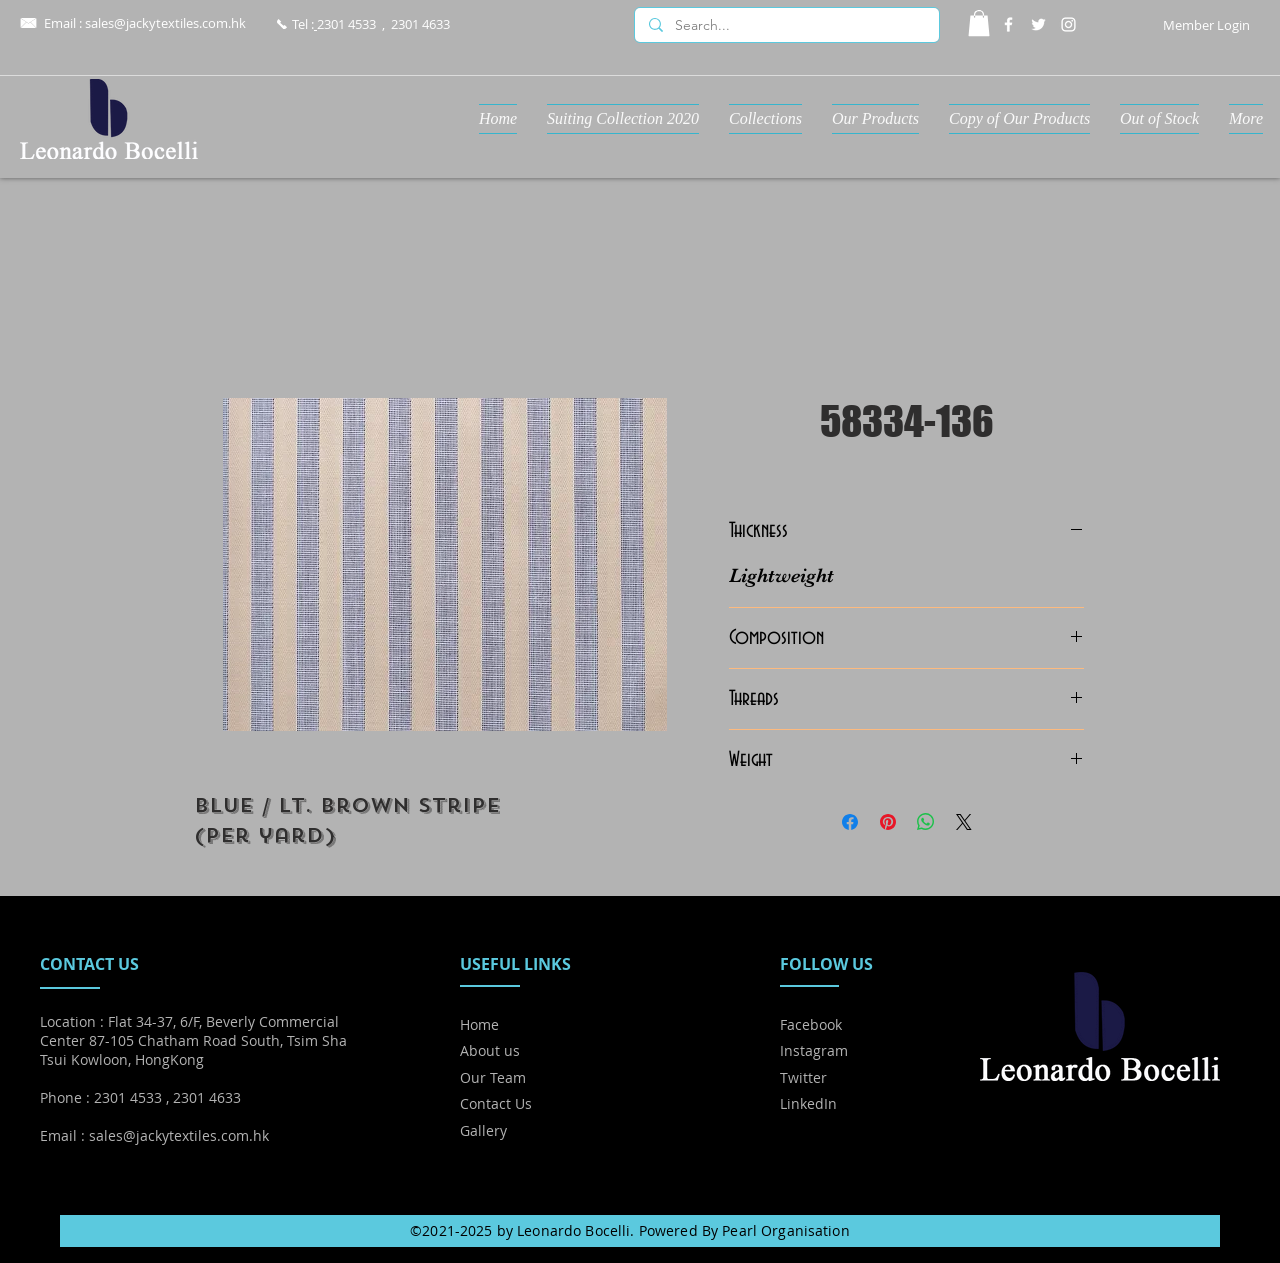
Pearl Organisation (786, 1230)
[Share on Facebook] (850, 822)
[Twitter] (1038, 24)
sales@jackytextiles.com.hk (165, 23)
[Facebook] (1008, 24)
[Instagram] (1068, 24)
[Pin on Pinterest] (888, 822)
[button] (979, 23)
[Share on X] (964, 822)
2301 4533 (346, 24)
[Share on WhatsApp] (926, 822)
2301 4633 (420, 24)
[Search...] (786, 26)
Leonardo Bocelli (573, 1230)
